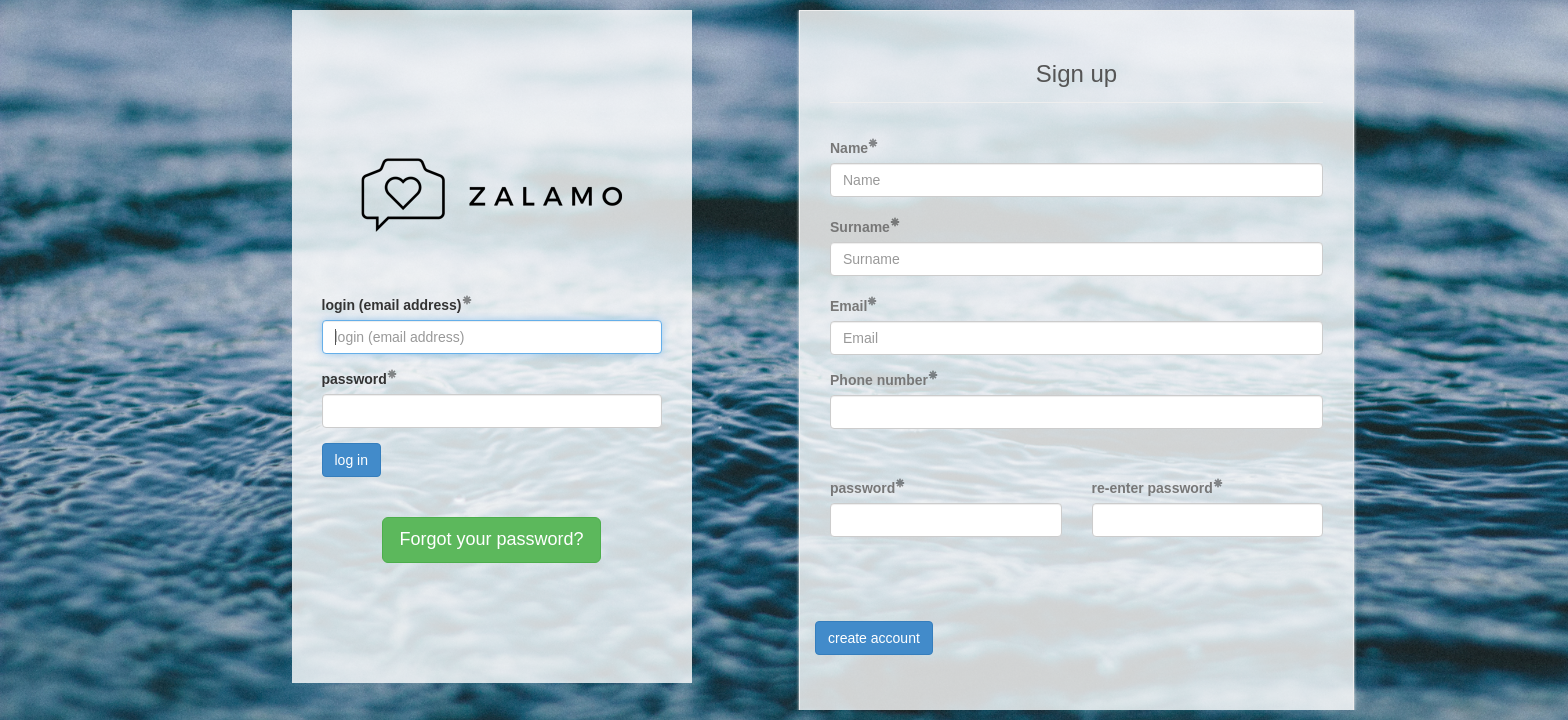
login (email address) (392, 305)
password (354, 379)
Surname (860, 227)
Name (849, 148)
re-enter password (1152, 488)
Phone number (879, 380)
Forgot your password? (491, 539)
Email (848, 306)
